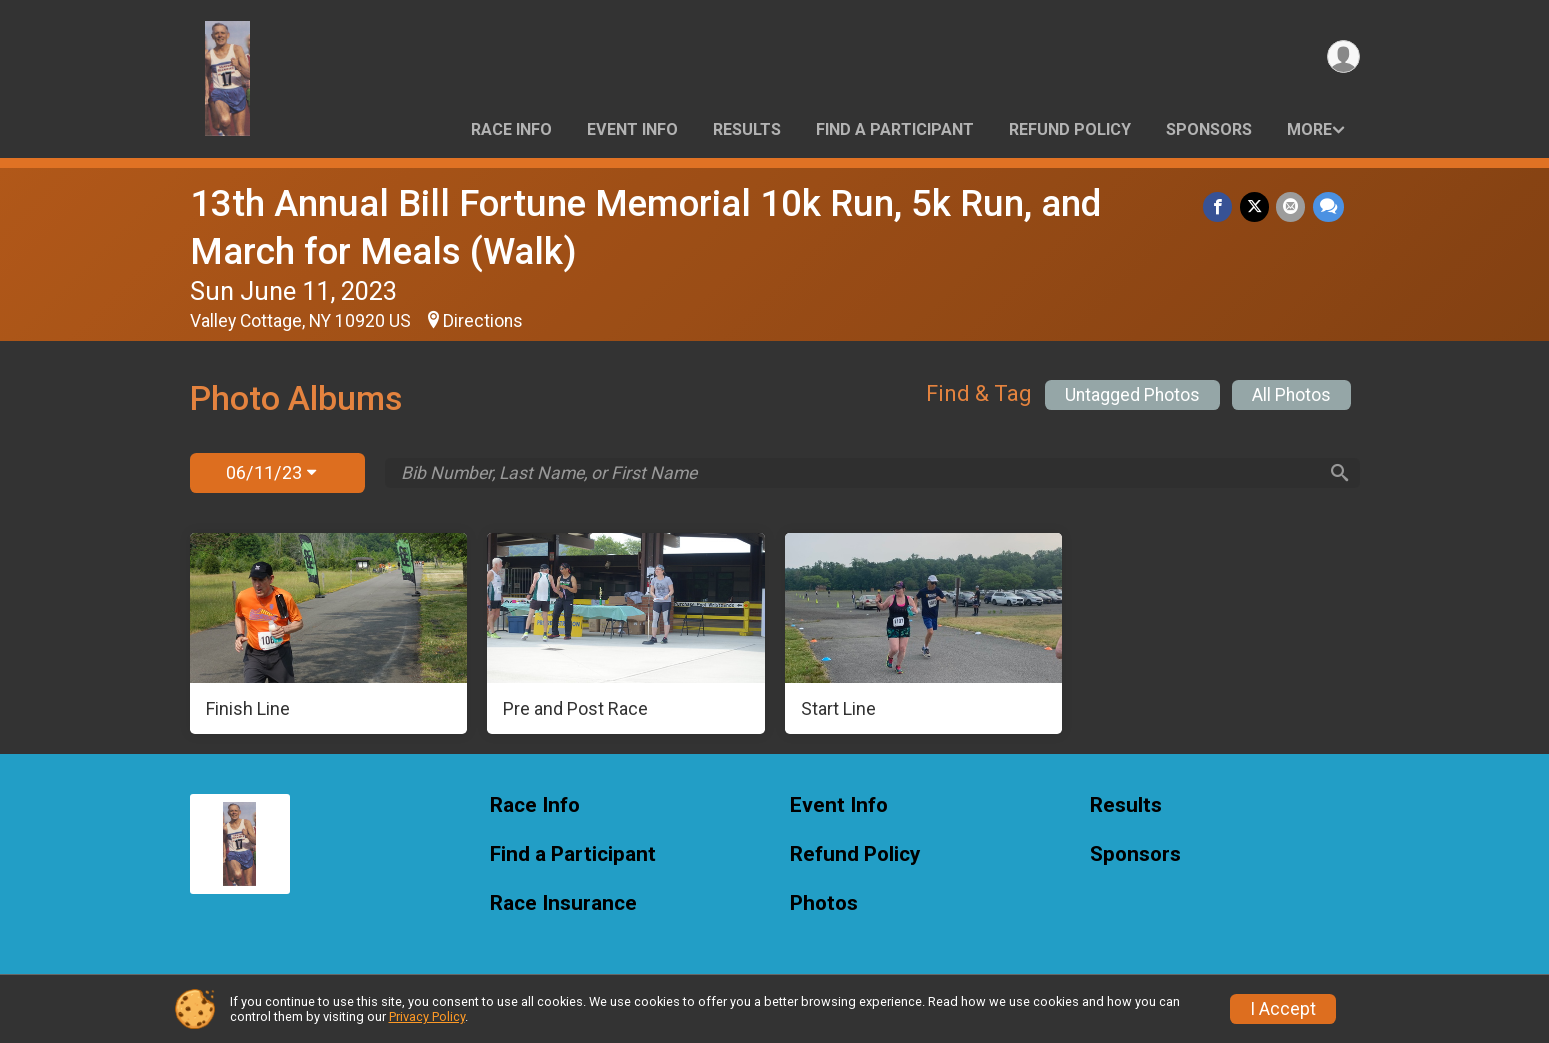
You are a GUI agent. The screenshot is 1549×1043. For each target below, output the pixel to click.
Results (747, 129)
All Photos (1291, 395)
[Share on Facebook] (1222, 207)
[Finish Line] (329, 634)
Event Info (632, 129)
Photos (824, 903)
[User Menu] (1341, 58)
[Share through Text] (1328, 207)
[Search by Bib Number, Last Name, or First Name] (858, 473)
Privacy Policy (427, 1016)
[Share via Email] (1292, 207)
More (1309, 129)
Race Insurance (563, 903)
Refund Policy (1070, 129)
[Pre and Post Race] (626, 634)
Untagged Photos (1132, 395)
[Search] (1335, 473)
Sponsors (1209, 129)
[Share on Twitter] (1257, 207)
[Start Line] (924, 634)
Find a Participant (895, 129)
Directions (483, 321)
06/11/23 (271, 472)
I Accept (1283, 1009)
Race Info (511, 129)
